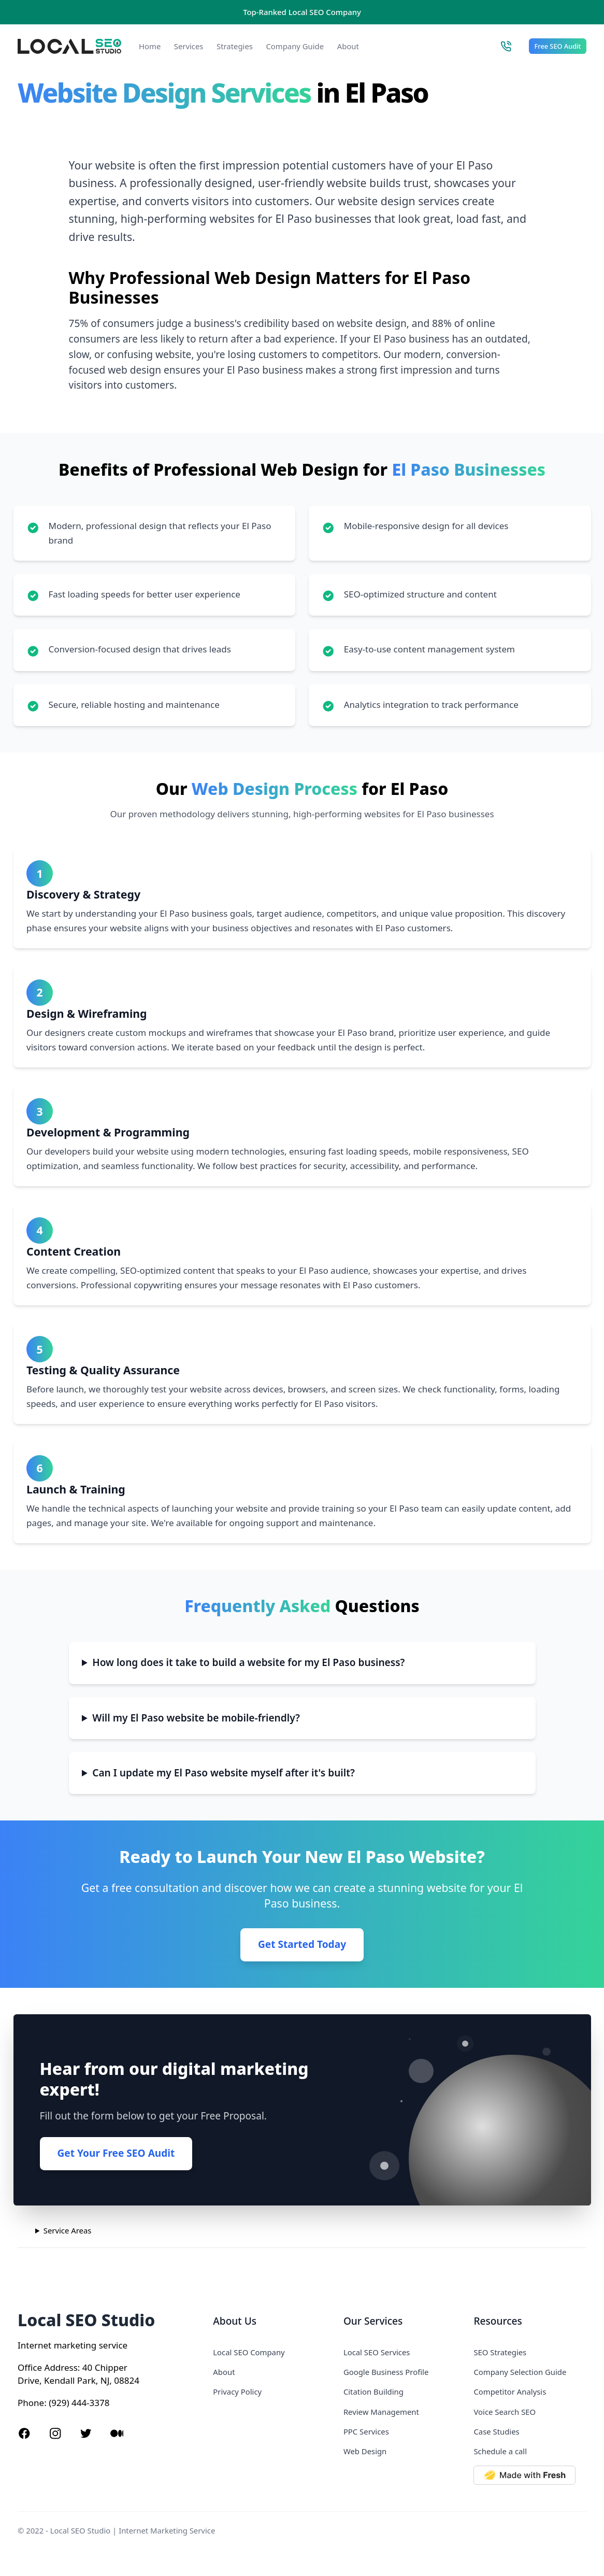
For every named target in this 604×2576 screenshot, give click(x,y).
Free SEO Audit (558, 46)
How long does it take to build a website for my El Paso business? (248, 1662)
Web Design (364, 2451)
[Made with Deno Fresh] (529, 2475)
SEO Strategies (499, 2352)
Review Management (381, 2412)
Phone (31, 2403)
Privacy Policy (237, 2391)
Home (150, 46)
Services (189, 46)
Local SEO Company (248, 2352)
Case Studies (496, 2431)
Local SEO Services (376, 2352)
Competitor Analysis (509, 2391)
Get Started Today (302, 1944)
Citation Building (373, 2391)
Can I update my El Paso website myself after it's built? (223, 1773)
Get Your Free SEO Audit (116, 2153)
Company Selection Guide (519, 2372)
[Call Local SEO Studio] (505, 46)
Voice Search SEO (504, 2412)
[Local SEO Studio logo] (69, 46)
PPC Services (366, 2431)
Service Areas (68, 2230)
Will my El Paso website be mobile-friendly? (196, 1718)
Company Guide (295, 46)
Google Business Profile (385, 2372)
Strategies (235, 46)
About (348, 46)
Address (61, 2367)
